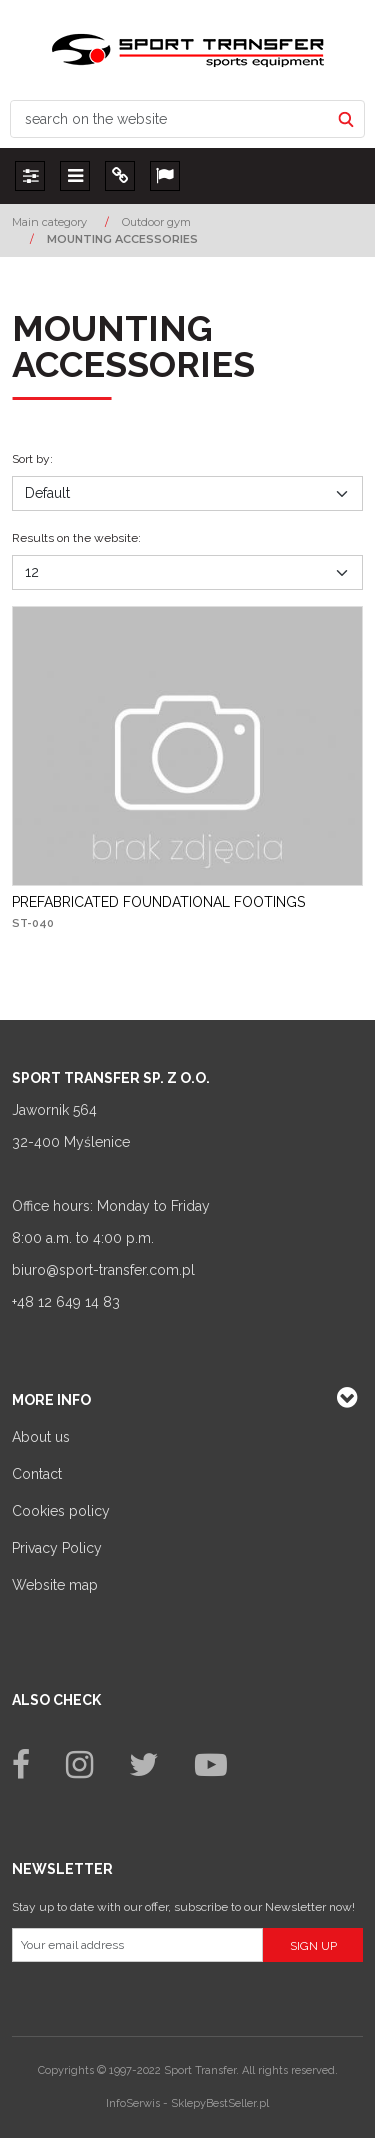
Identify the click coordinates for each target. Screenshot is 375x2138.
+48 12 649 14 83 (66, 1302)
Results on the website (76, 538)
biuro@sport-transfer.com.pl (103, 1270)
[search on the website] (170, 119)
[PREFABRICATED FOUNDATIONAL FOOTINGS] (158, 902)
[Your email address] (137, 1945)
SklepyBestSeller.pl (220, 2103)
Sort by (32, 459)
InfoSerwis (133, 2103)
